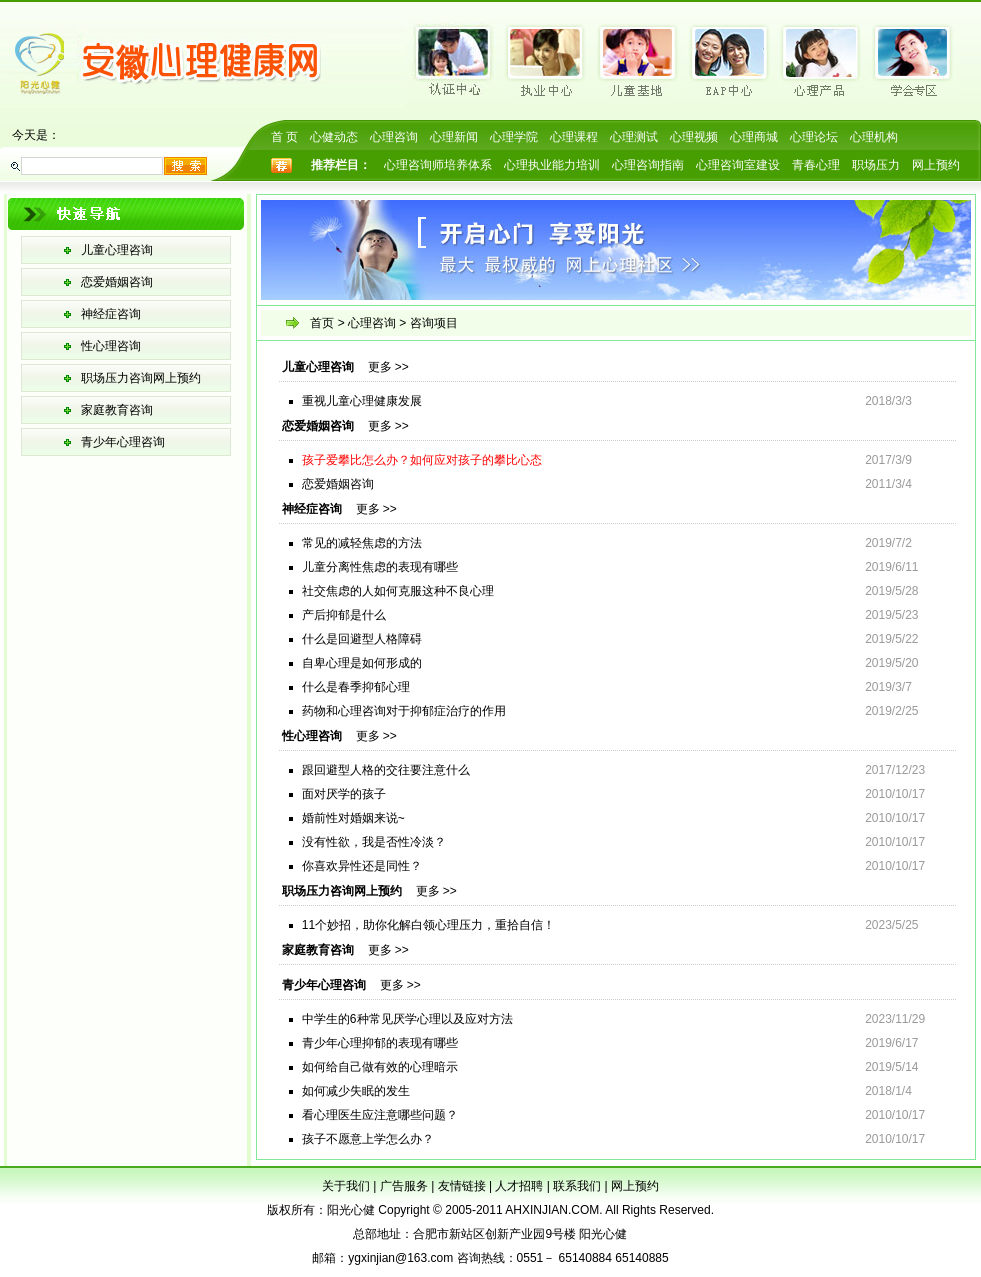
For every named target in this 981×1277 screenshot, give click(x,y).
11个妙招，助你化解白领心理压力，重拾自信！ (428, 925)
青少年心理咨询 (123, 442)
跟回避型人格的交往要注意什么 (386, 770)
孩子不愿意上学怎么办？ (368, 1139)
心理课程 (574, 137)
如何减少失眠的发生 (356, 1091)
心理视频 (694, 137)
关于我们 (346, 1186)
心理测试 (634, 137)
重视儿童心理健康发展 (362, 401)
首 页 (284, 137)
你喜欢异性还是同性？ (362, 866)
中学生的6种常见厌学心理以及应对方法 (407, 1019)
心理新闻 (454, 137)
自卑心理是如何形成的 (362, 663)
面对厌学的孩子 (344, 794)
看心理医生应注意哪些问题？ (380, 1115)
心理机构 (874, 137)
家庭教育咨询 (117, 410)
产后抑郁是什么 (344, 615)
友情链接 (462, 1186)
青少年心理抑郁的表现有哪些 (380, 1043)
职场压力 (876, 165)
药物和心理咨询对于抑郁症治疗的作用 (404, 711)
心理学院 (514, 137)
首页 (322, 323)
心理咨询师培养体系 (438, 165)
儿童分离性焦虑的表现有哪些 (380, 567)
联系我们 (577, 1186)
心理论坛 (814, 137)
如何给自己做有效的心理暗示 (380, 1067)
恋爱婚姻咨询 (117, 282)
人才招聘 (519, 1186)
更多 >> (388, 367)
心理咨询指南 (648, 165)
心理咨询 (394, 137)
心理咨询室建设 (738, 165)
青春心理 (816, 165)
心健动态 (334, 137)
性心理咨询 (111, 346)
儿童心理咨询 (117, 250)
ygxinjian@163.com (400, 1258)
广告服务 (404, 1186)
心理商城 (754, 137)
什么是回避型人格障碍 (362, 639)
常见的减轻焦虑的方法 (362, 543)
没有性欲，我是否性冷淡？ (374, 842)
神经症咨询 (111, 314)
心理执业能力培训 (552, 165)
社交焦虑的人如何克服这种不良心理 (398, 591)
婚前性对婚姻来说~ (353, 818)
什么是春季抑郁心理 (356, 687)
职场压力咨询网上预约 (141, 378)
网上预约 (936, 165)
